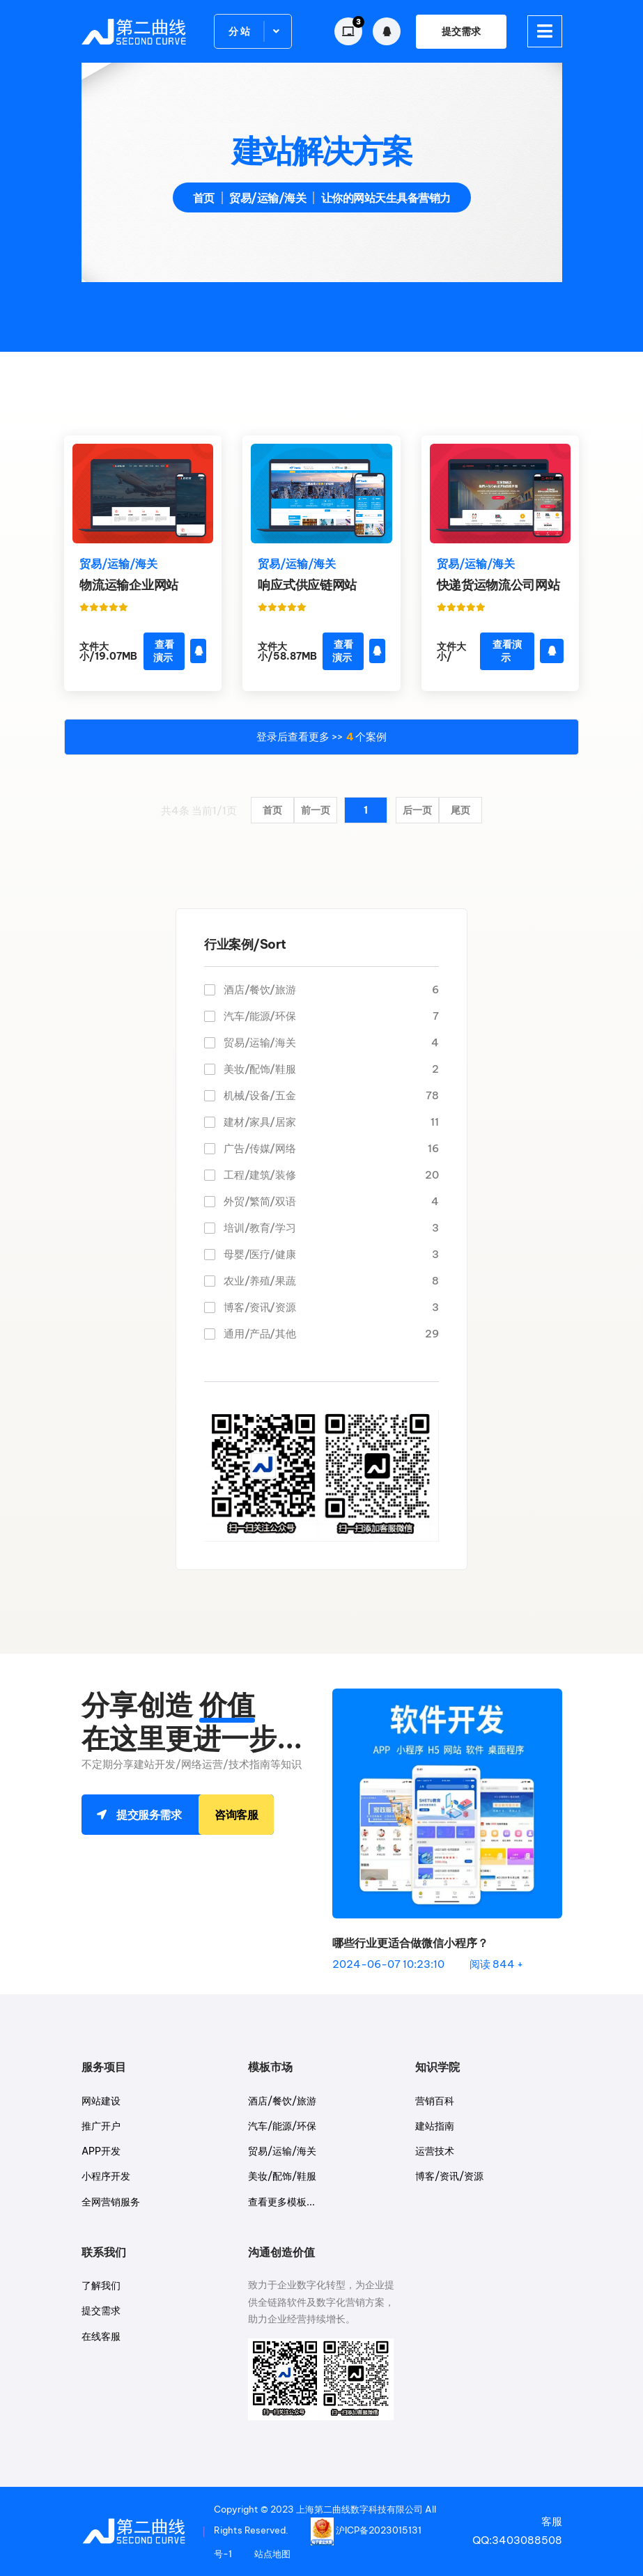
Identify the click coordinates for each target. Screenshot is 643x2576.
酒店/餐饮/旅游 (331, 989)
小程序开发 (106, 2176)
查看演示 (164, 651)
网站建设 (101, 2101)
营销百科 (434, 2101)
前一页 (315, 810)
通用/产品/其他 (331, 1333)
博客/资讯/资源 (331, 1307)
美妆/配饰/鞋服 (331, 1069)
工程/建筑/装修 (331, 1175)
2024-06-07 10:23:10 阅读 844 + (427, 1964)
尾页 (460, 810)
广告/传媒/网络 (331, 1148)
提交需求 (461, 31)
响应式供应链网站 (307, 585)
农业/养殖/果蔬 (331, 1280)
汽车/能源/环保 (331, 1016)
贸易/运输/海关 (331, 1042)
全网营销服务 (111, 2202)
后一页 (417, 810)
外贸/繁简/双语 (331, 1201)
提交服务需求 (195, 1814)
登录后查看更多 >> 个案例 (321, 736)
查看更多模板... (281, 2202)
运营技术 (434, 2151)
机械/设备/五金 (331, 1095)
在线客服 (101, 2336)
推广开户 (101, 2126)
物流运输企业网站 (128, 585)
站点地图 (272, 2553)
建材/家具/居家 (331, 1122)
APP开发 (101, 2151)
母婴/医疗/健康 (331, 1254)
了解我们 (101, 2285)
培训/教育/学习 (331, 1228)
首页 (204, 198)
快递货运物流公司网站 (498, 585)
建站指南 (434, 2126)
